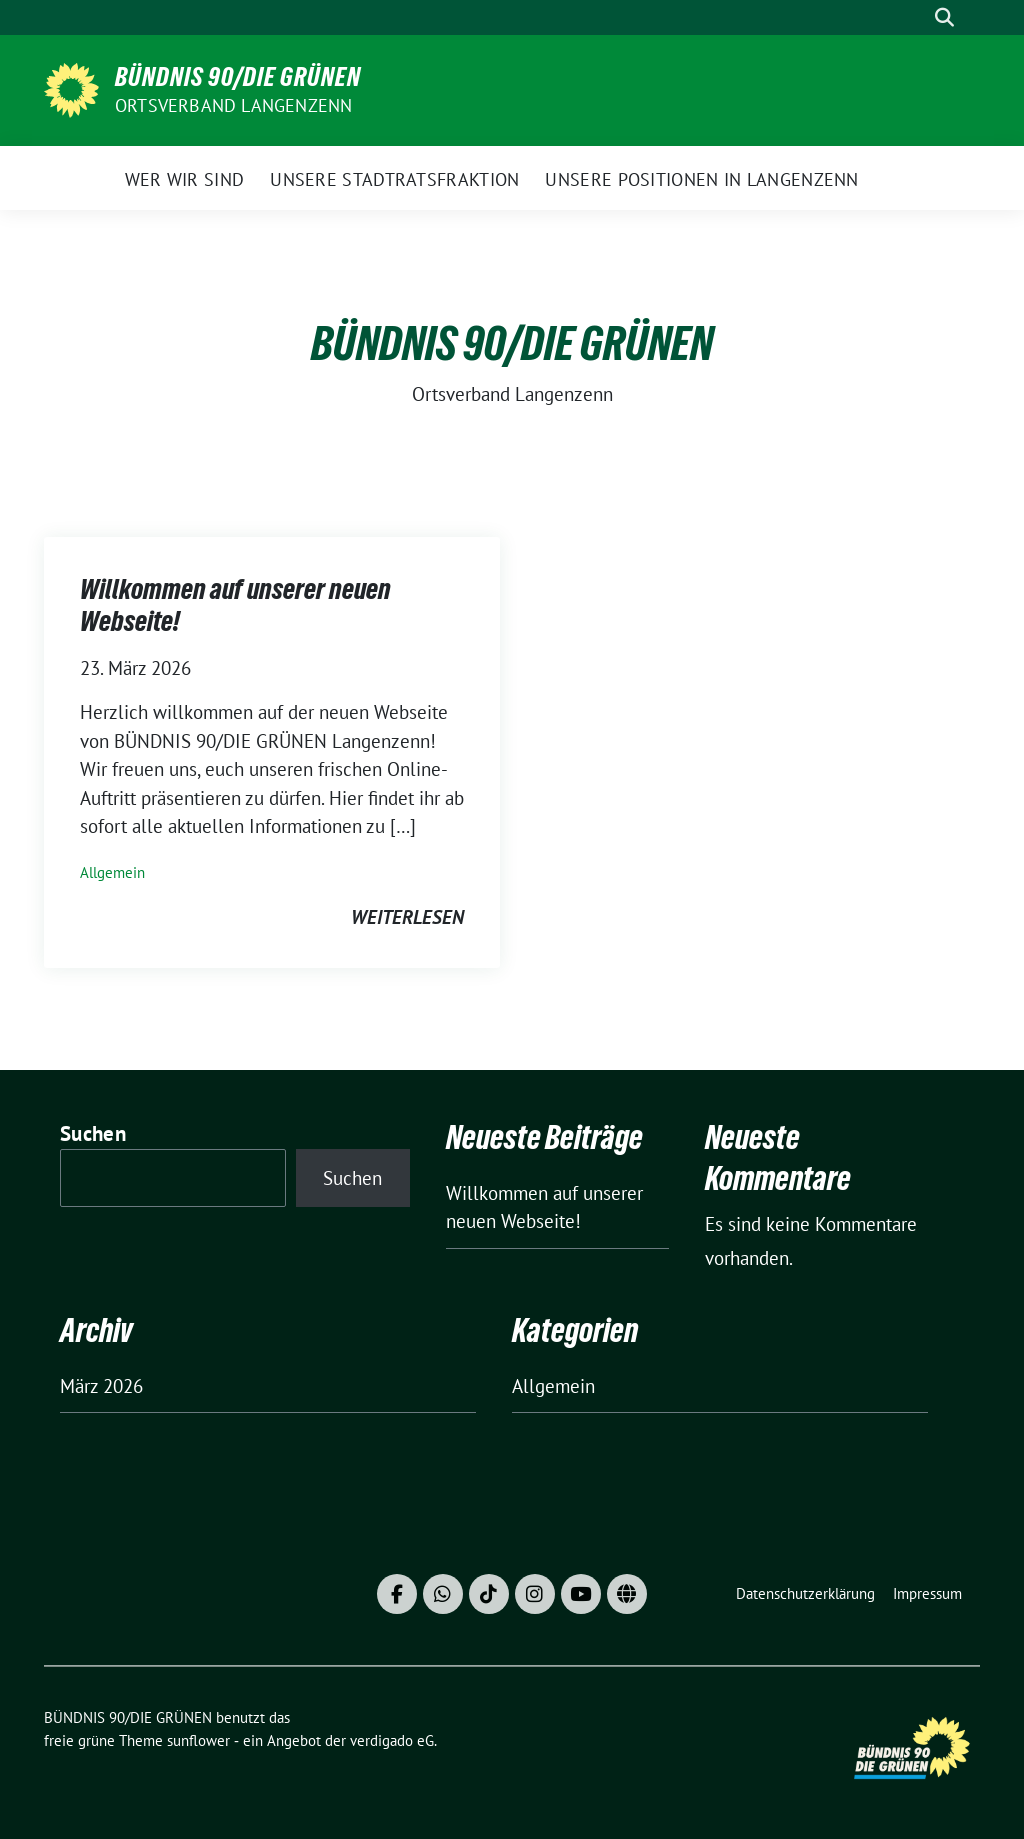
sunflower (198, 1740)
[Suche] (916, 17)
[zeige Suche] (944, 17)
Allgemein (112, 872)
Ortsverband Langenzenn (233, 105)
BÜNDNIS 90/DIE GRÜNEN (238, 77)
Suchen (93, 1133)
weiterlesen (407, 917)
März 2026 (101, 1386)
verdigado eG (392, 1740)
